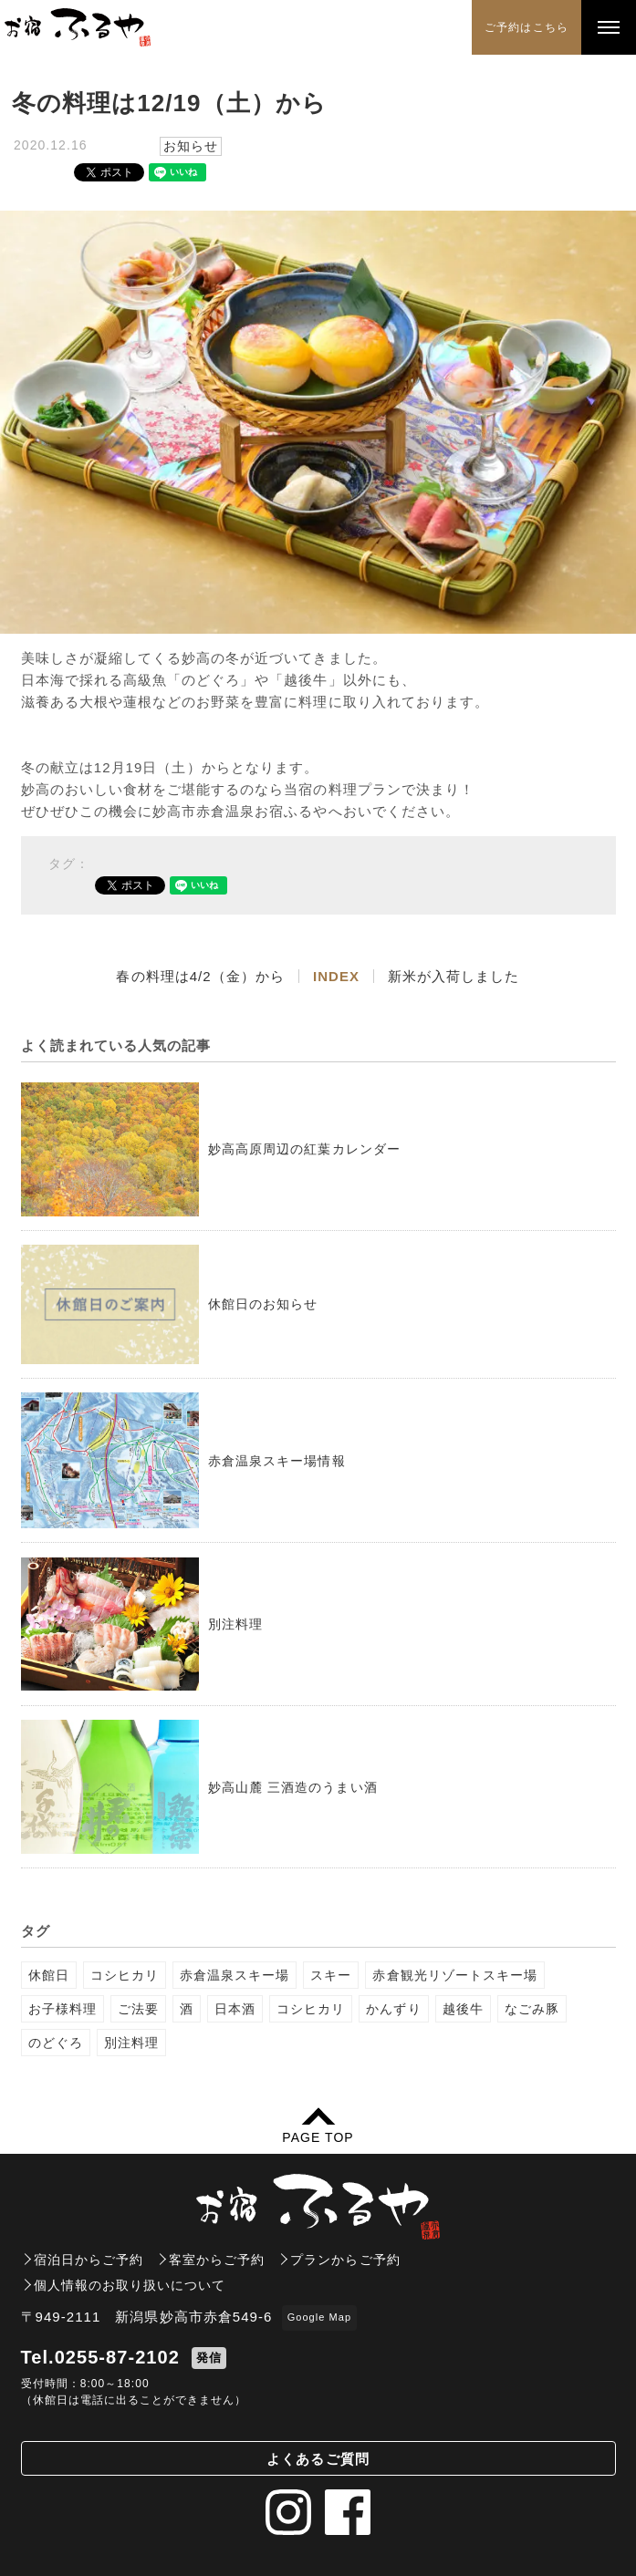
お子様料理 (62, 2009)
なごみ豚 (532, 2009)
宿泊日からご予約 (88, 2259)
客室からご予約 (217, 2259)
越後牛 (463, 2009)
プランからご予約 (345, 2259)
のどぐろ (55, 2042)
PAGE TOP (317, 2137)
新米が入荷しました (453, 976)
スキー (330, 1975)
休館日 (48, 1975)
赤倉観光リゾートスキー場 (454, 1975)
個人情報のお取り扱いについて (130, 2285)
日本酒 (234, 2009)
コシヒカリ (124, 1975)
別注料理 (131, 2042)
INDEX (336, 976)
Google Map (319, 2317)
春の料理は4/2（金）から (200, 976)
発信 (209, 2357)
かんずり (393, 2009)
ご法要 (138, 2009)
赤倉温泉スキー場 (234, 1975)
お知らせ (190, 146)
